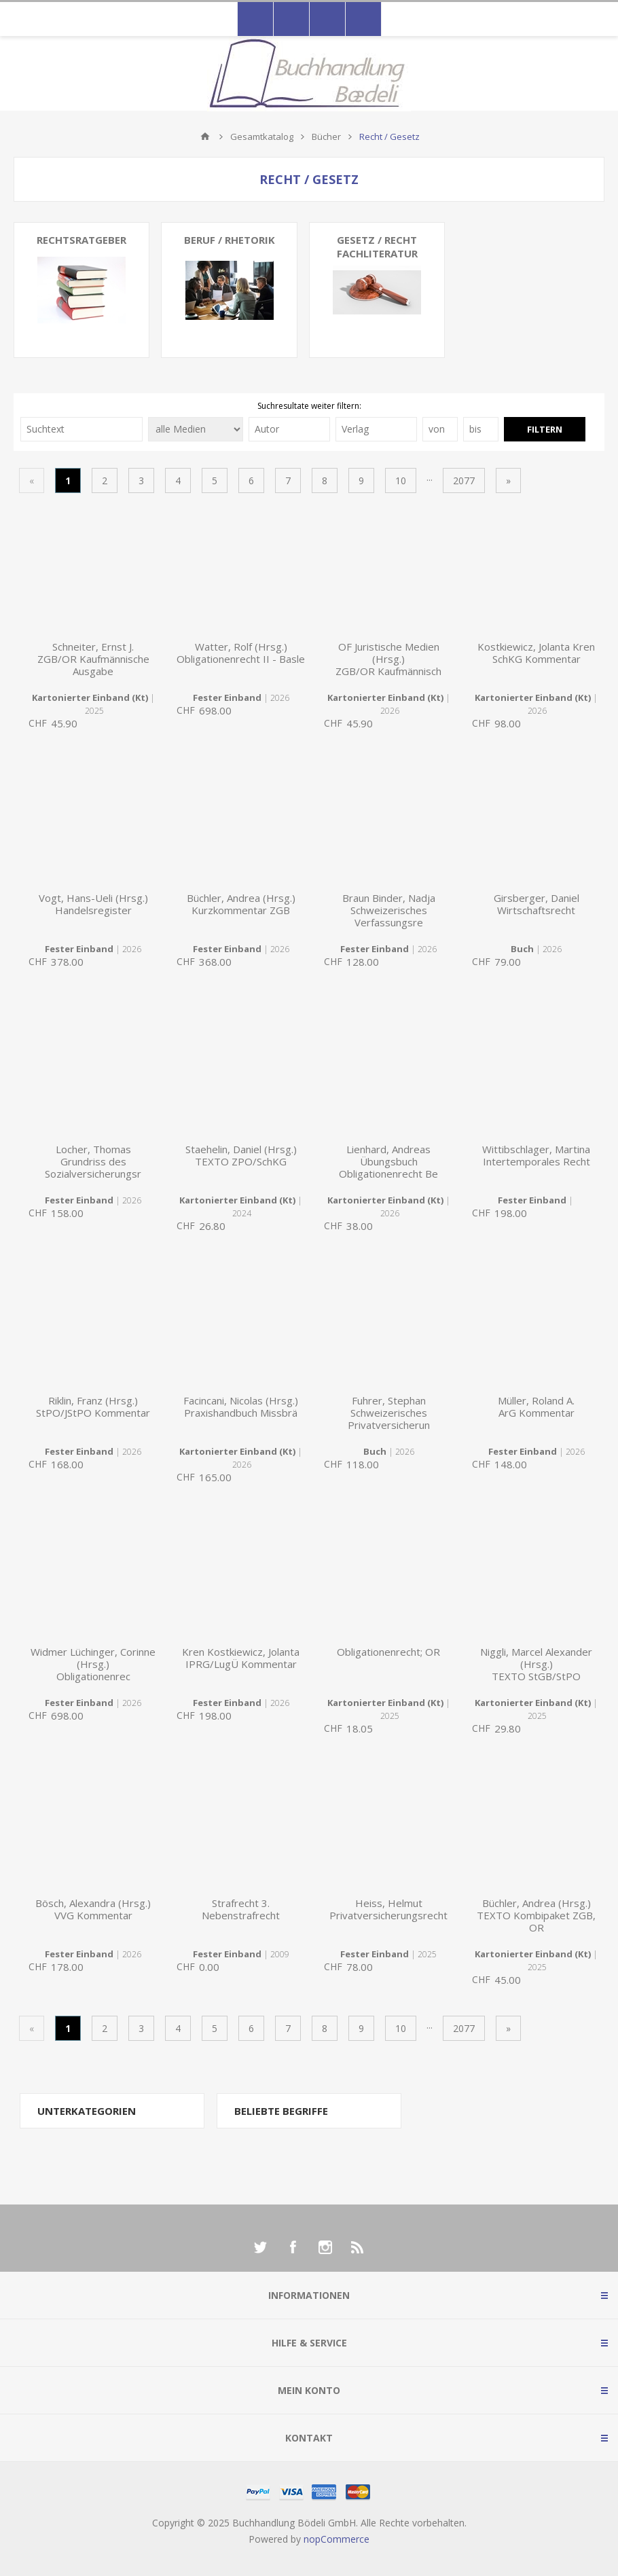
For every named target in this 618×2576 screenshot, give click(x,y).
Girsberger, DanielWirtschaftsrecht (536, 904)
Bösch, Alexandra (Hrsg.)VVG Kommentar (93, 1909)
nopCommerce (336, 2539)
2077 (464, 480)
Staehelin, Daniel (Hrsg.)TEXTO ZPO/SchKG (241, 1155)
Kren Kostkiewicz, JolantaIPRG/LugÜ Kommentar (240, 1658)
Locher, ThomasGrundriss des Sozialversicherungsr (93, 1161)
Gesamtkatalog (261, 136)
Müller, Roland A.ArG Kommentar (536, 1406)
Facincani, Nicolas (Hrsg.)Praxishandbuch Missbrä (240, 1406)
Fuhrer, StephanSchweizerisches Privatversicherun (389, 1413)
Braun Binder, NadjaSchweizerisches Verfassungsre (388, 910)
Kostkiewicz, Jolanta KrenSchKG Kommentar (536, 653)
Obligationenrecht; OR (388, 1651)
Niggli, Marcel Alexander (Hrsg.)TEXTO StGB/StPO (536, 1664)
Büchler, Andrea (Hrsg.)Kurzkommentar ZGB (241, 904)
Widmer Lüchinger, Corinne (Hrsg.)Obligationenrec (93, 1664)
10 (400, 480)
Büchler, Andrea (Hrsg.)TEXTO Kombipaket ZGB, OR (536, 1915)
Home (205, 136)
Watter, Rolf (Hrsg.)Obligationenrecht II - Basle (241, 653)
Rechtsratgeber (81, 240)
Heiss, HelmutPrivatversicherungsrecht (388, 1909)
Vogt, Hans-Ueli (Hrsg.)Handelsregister (93, 904)
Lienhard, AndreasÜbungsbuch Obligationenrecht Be (388, 1161)
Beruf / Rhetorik (229, 240)
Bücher (326, 136)
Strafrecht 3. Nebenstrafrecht (241, 1909)
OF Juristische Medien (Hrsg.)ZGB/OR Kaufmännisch (388, 659)
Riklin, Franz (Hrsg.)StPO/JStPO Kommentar (93, 1406)
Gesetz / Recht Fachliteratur (377, 246)
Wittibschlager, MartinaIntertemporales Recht (536, 1155)
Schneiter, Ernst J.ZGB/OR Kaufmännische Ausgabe (93, 659)
